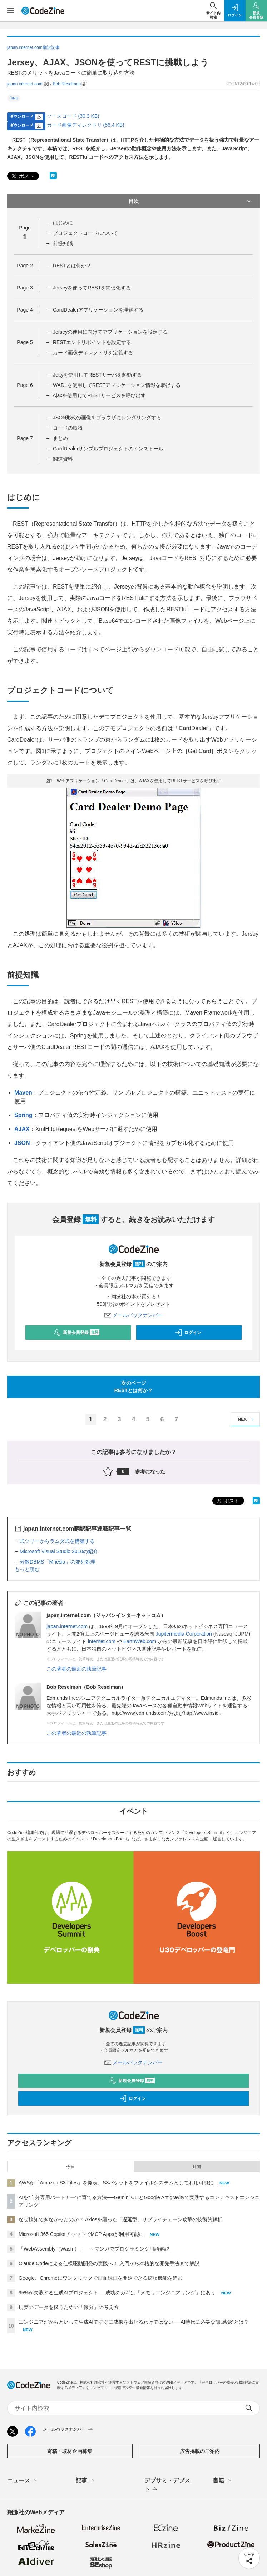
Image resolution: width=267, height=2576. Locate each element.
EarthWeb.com (139, 1641)
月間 (196, 2166)
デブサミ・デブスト (167, 2485)
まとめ (60, 438)
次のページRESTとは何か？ (133, 1386)
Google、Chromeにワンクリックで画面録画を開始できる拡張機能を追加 (101, 2278)
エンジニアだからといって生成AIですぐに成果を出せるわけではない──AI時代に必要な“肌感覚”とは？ (134, 2322)
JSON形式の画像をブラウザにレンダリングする (107, 417)
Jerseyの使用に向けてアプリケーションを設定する (110, 332)
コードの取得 (68, 428)
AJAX (22, 1129)
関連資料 (63, 459)
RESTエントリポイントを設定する (92, 342)
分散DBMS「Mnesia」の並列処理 (57, 1562)
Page (25, 265)
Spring (23, 1115)
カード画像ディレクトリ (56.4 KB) (85, 125)
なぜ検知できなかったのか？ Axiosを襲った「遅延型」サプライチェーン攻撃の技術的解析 (120, 2219)
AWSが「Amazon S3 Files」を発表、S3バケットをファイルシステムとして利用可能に (116, 2183)
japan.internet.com (25, 83)
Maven (23, 1093)
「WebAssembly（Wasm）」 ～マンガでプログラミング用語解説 (94, 2249)
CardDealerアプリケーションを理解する (98, 310)
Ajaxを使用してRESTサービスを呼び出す (99, 395)
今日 (70, 2166)
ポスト (22, 176)
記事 (85, 2481)
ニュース (22, 2481)
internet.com (101, 1641)
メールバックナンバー (133, 1315)
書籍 (222, 2481)
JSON (22, 1143)
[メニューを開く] (10, 10)
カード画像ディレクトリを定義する (93, 352)
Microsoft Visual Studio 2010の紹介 (59, 1551)
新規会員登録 (77, 1332)
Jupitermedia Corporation (184, 1634)
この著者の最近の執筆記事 (76, 1669)
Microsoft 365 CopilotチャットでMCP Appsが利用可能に (81, 2234)
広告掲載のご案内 (200, 2451)
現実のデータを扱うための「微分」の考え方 (69, 2307)
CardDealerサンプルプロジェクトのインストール (108, 448)
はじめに (63, 223)
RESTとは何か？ (72, 265)
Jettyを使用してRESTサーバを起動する (97, 375)
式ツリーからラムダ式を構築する (57, 1541)
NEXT (247, 1419)
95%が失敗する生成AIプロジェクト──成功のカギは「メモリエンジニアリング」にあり (117, 2292)
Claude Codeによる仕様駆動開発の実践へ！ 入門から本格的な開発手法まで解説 (109, 2263)
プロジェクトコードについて (85, 233)
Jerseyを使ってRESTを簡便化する (92, 288)
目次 (191, 201)
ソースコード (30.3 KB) (73, 116)
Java (14, 98)
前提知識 (63, 243)
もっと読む (27, 1569)
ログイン (188, 1332)
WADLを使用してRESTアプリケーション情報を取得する (117, 385)
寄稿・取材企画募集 (69, 2451)
